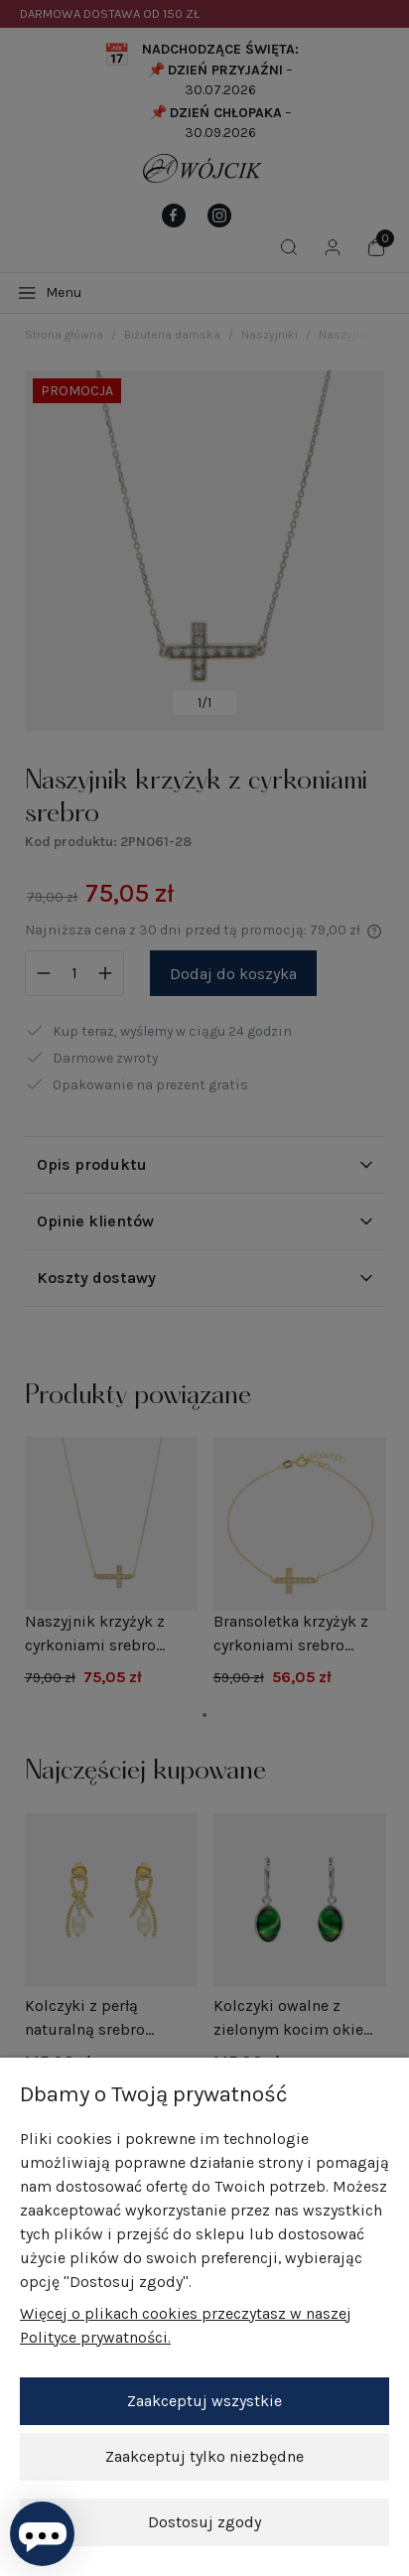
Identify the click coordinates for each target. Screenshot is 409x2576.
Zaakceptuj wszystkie (204, 2400)
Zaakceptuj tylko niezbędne (204, 2456)
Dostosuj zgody (204, 2521)
